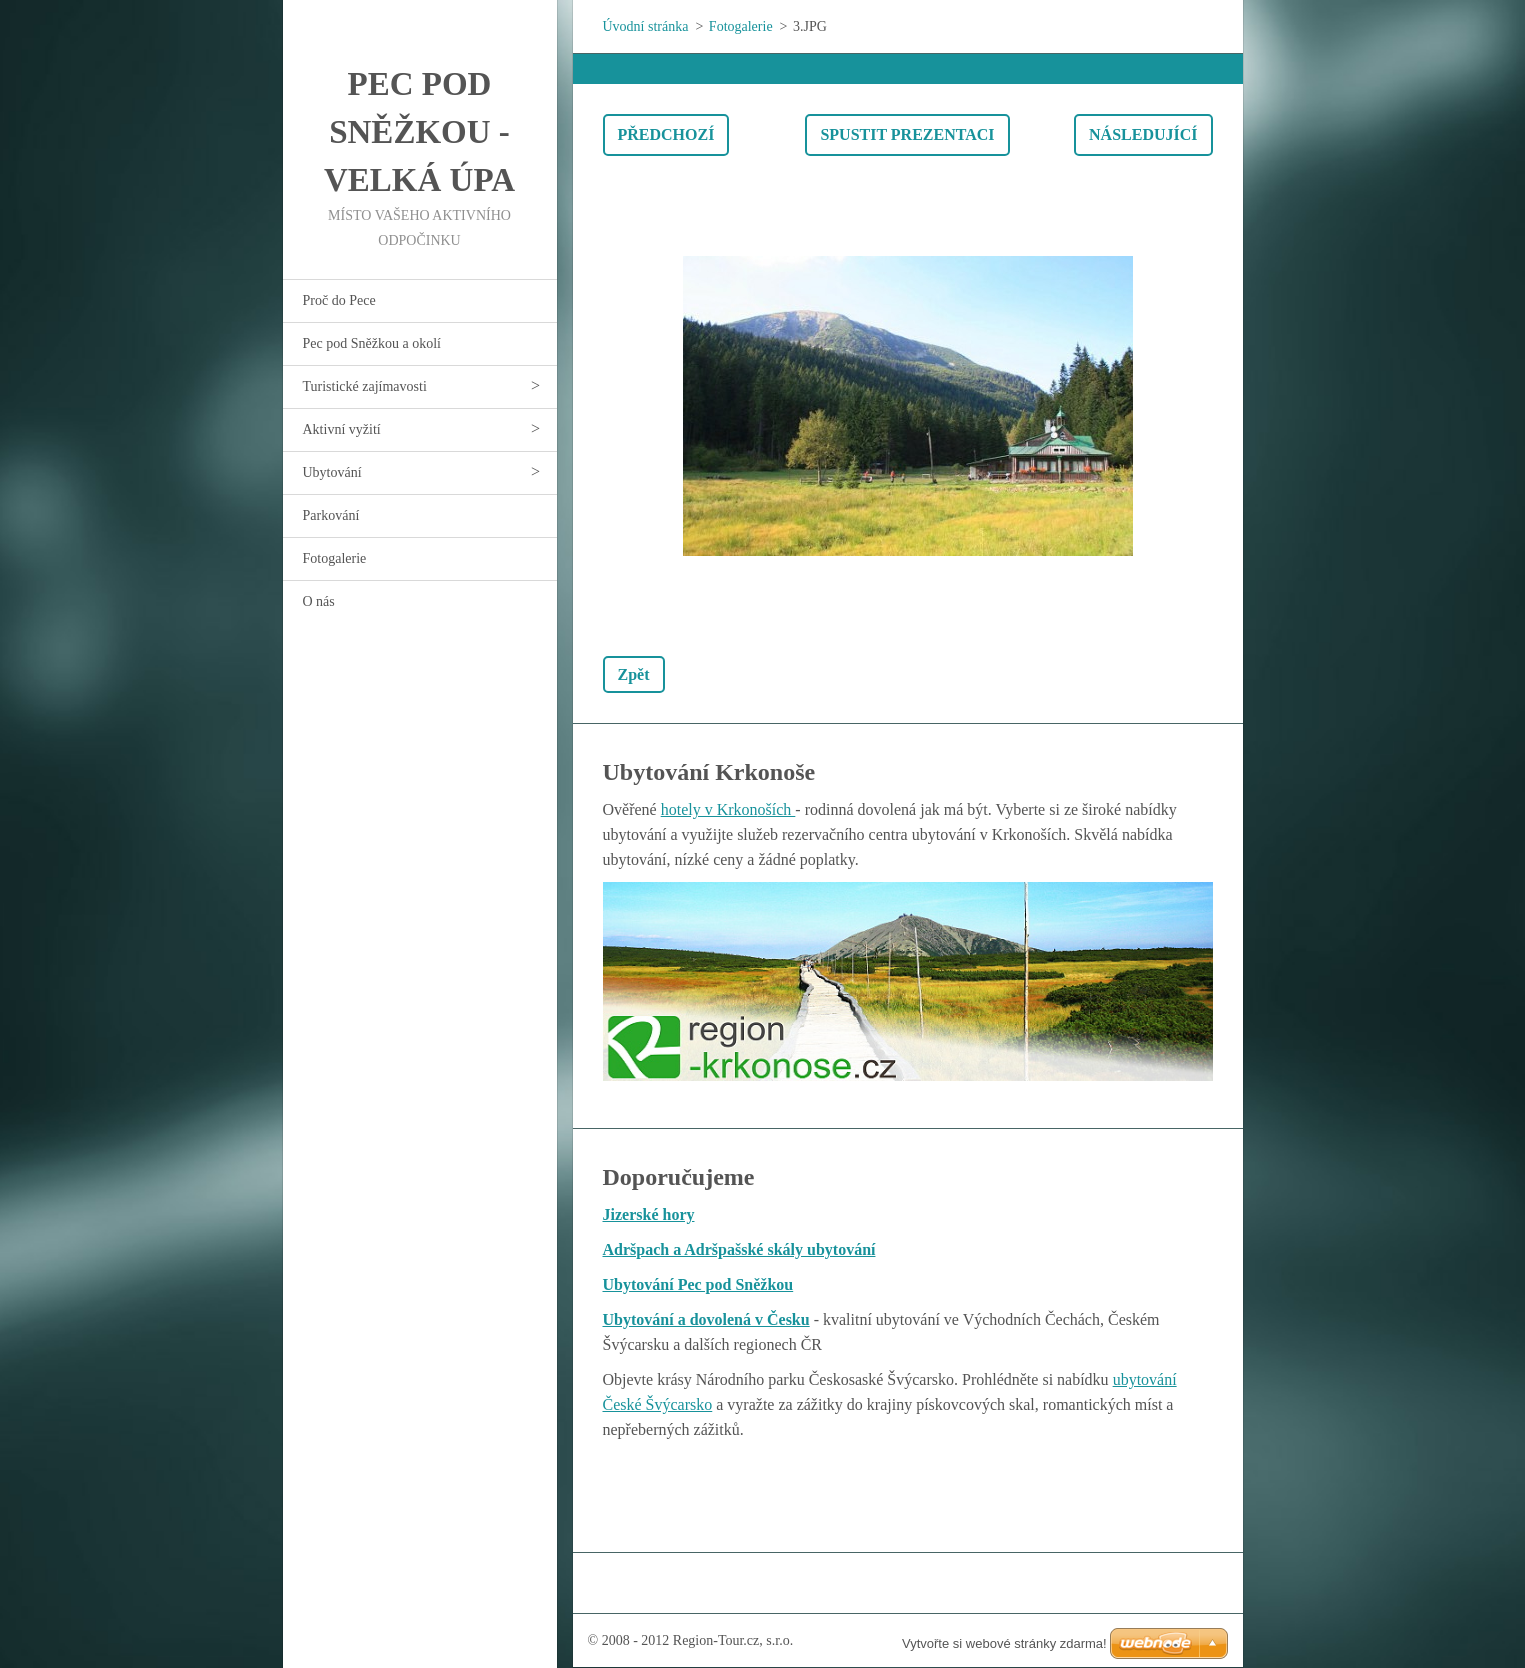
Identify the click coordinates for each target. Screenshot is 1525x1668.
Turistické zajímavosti (365, 386)
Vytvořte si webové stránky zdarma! (1004, 1643)
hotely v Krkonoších (728, 809)
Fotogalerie (335, 558)
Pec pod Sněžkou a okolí (372, 343)
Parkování (331, 515)
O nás (319, 601)
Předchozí (666, 134)
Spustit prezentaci (907, 134)
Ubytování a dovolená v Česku (706, 1319)
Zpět (634, 674)
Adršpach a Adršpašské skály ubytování (739, 1249)
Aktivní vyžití (342, 429)
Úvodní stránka (646, 26)
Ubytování (332, 472)
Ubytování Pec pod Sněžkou (698, 1284)
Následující (1143, 134)
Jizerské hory (649, 1214)
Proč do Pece (339, 300)
